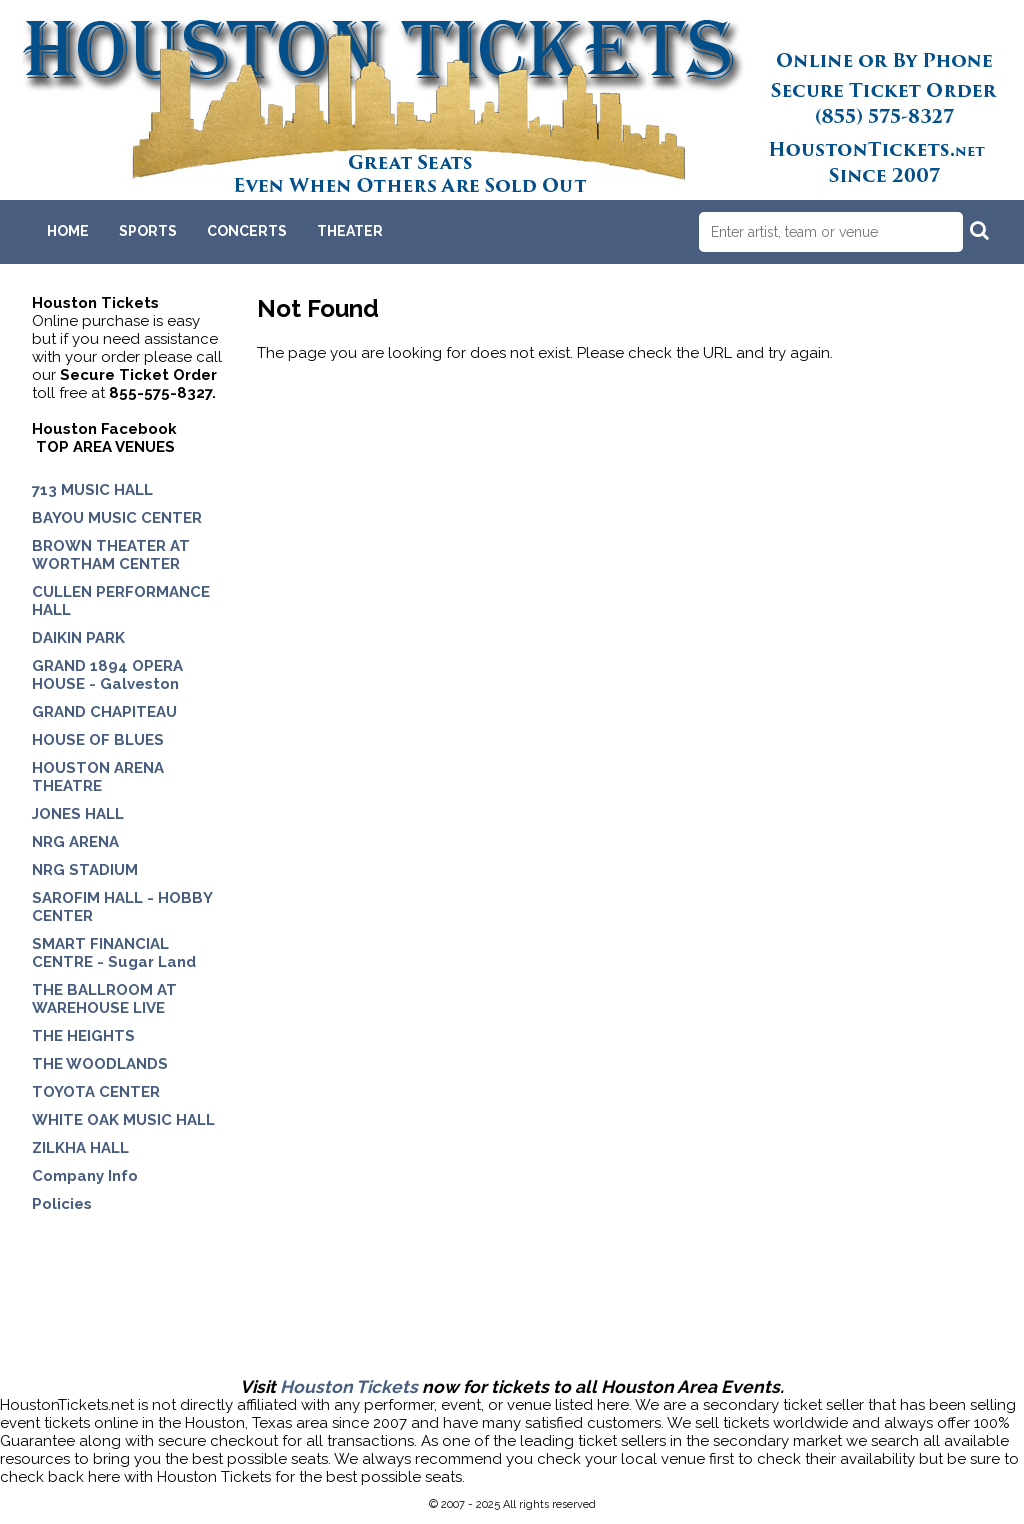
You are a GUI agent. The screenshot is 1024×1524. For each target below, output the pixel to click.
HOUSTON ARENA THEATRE (98, 777)
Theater (350, 231)
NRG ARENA (75, 842)
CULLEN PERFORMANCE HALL (121, 601)
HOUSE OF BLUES (98, 740)
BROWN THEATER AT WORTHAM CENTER (111, 555)
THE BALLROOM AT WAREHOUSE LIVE (104, 999)
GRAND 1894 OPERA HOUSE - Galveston (107, 675)
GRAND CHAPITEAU (104, 712)
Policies (62, 1204)
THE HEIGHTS (83, 1036)
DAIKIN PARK (78, 638)
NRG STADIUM (85, 870)
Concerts (247, 231)
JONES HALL (78, 814)
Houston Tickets (349, 1387)
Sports (148, 231)
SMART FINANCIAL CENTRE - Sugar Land (114, 953)
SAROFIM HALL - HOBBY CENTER (122, 907)
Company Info (85, 1176)
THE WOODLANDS (100, 1064)
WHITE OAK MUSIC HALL (123, 1120)
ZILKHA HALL (80, 1148)
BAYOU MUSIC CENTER (117, 518)
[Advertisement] (512, 1313)
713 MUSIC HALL (92, 490)
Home (68, 231)
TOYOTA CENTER (96, 1092)
